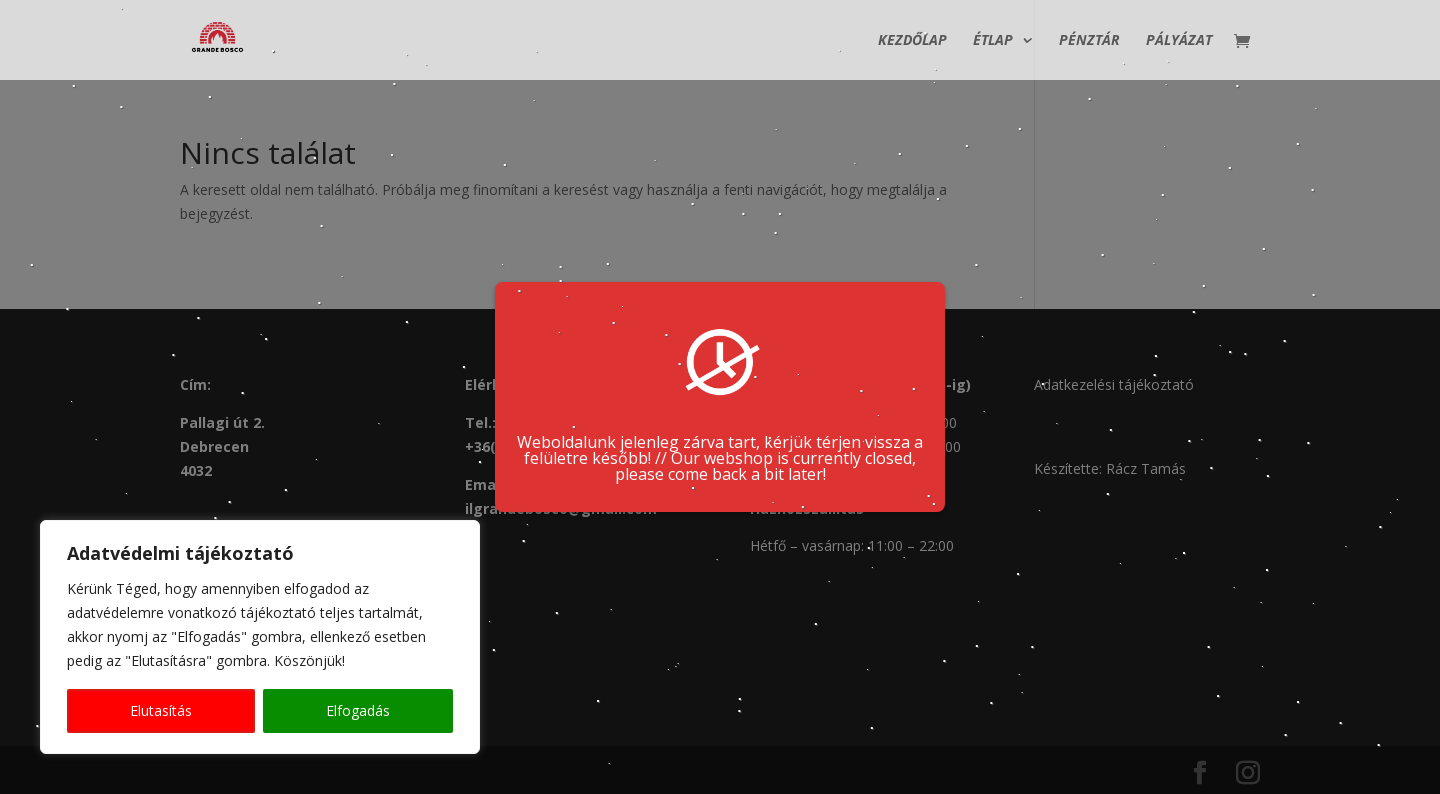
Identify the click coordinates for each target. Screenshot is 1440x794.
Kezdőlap (912, 41)
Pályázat (1179, 41)
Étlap (993, 41)
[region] (260, 637)
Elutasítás (161, 710)
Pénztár (1089, 41)
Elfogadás (358, 710)
